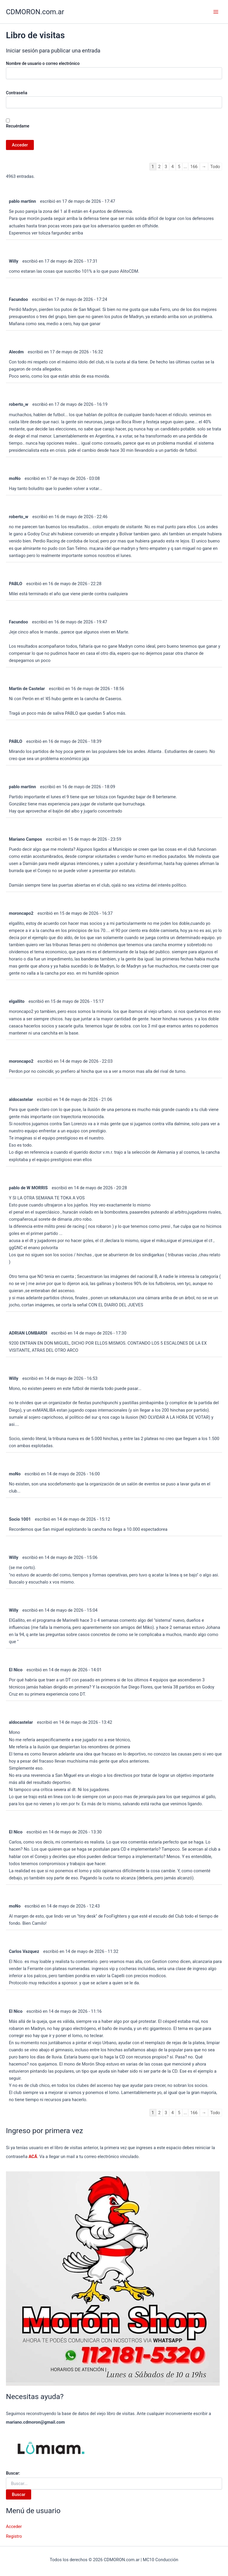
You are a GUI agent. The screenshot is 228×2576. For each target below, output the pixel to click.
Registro (14, 2536)
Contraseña (16, 92)
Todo (215, 166)
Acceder (14, 2526)
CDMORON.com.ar (35, 12)
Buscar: (13, 2473)
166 (194, 166)
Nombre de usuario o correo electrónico (43, 63)
